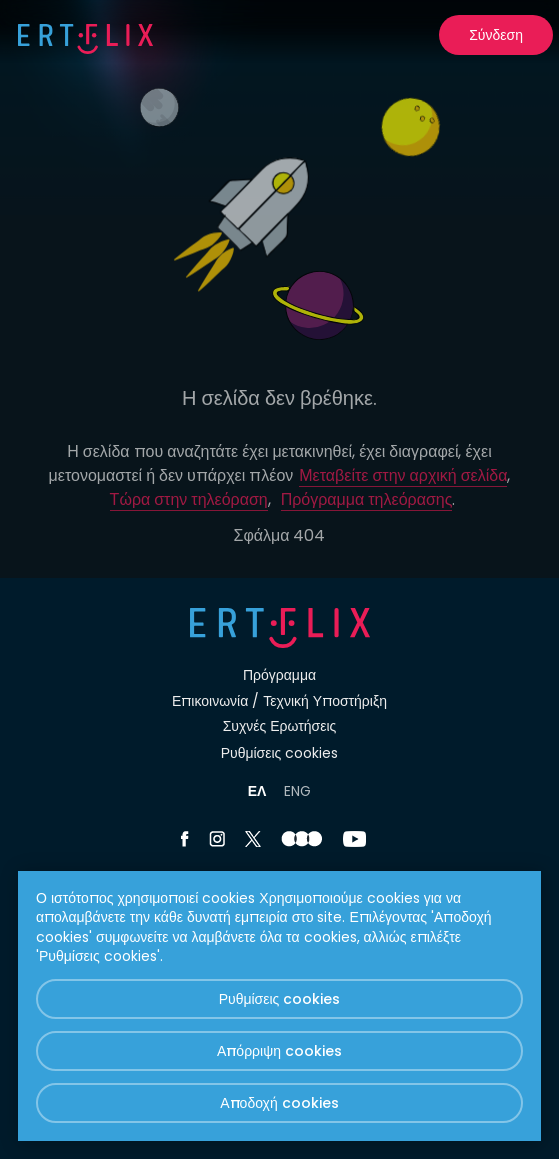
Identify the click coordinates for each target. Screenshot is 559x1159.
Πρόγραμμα (279, 675)
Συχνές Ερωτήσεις (280, 726)
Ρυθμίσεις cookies (280, 753)
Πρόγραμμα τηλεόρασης (367, 499)
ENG (297, 791)
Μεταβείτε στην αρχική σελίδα (403, 475)
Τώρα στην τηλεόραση (189, 499)
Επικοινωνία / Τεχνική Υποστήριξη (279, 701)
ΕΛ (257, 791)
